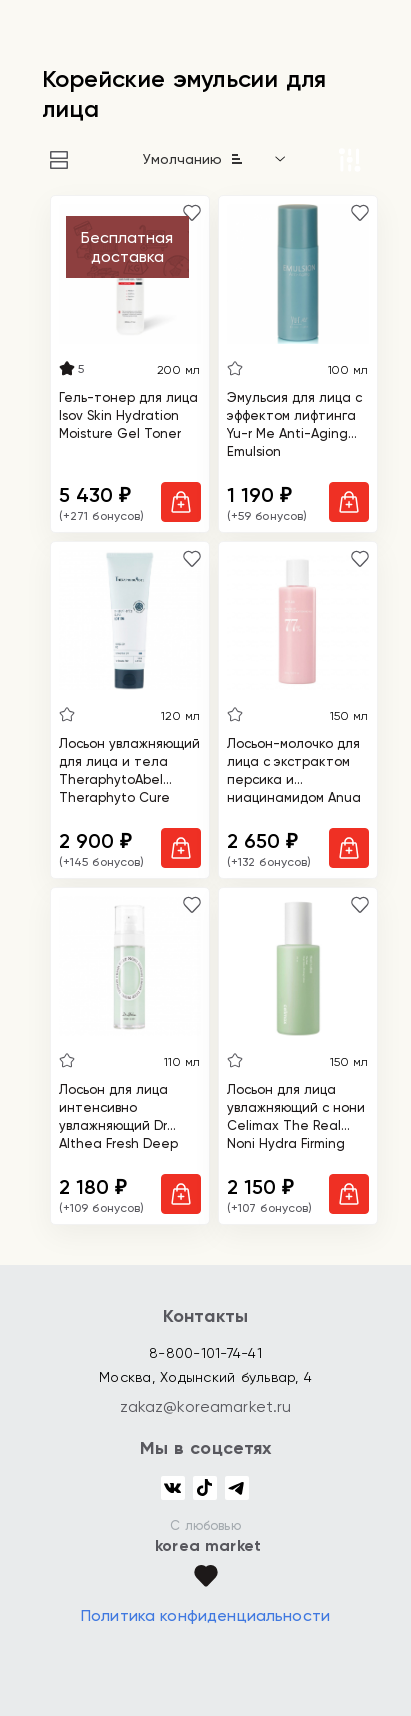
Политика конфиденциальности (205, 1615)
